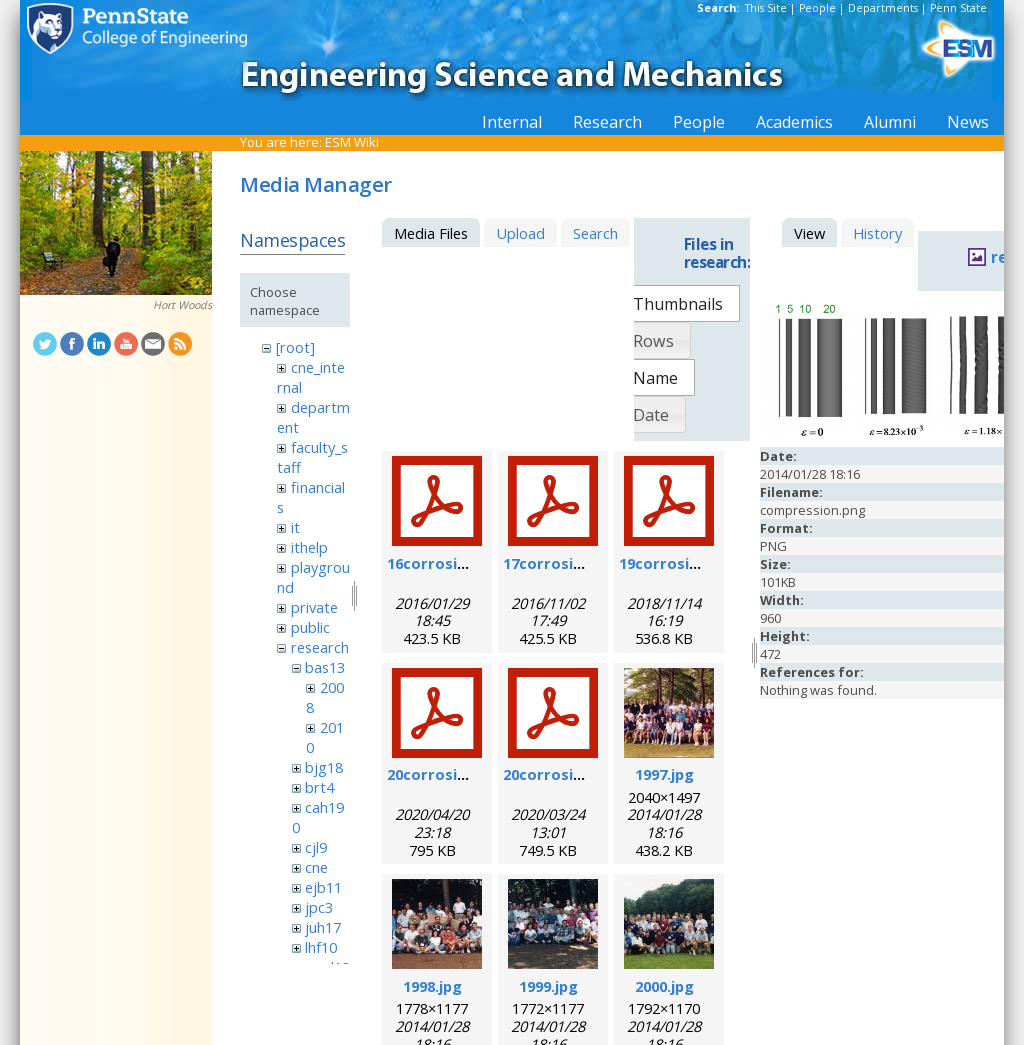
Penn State (958, 8)
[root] (295, 347)
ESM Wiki (352, 142)
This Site (766, 8)
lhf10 (321, 947)
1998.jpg (432, 986)
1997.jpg (664, 774)
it (295, 527)
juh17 (323, 927)
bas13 (325, 667)
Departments (883, 8)
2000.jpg (664, 986)
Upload (520, 233)
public (310, 627)
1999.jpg (548, 986)
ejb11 (323, 887)
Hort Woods (182, 305)
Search (595, 233)
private (314, 607)
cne (316, 867)
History (877, 233)
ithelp (309, 547)
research (320, 647)
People (817, 8)
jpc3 (319, 907)
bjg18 (324, 767)
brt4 (319, 787)
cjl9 (316, 847)
